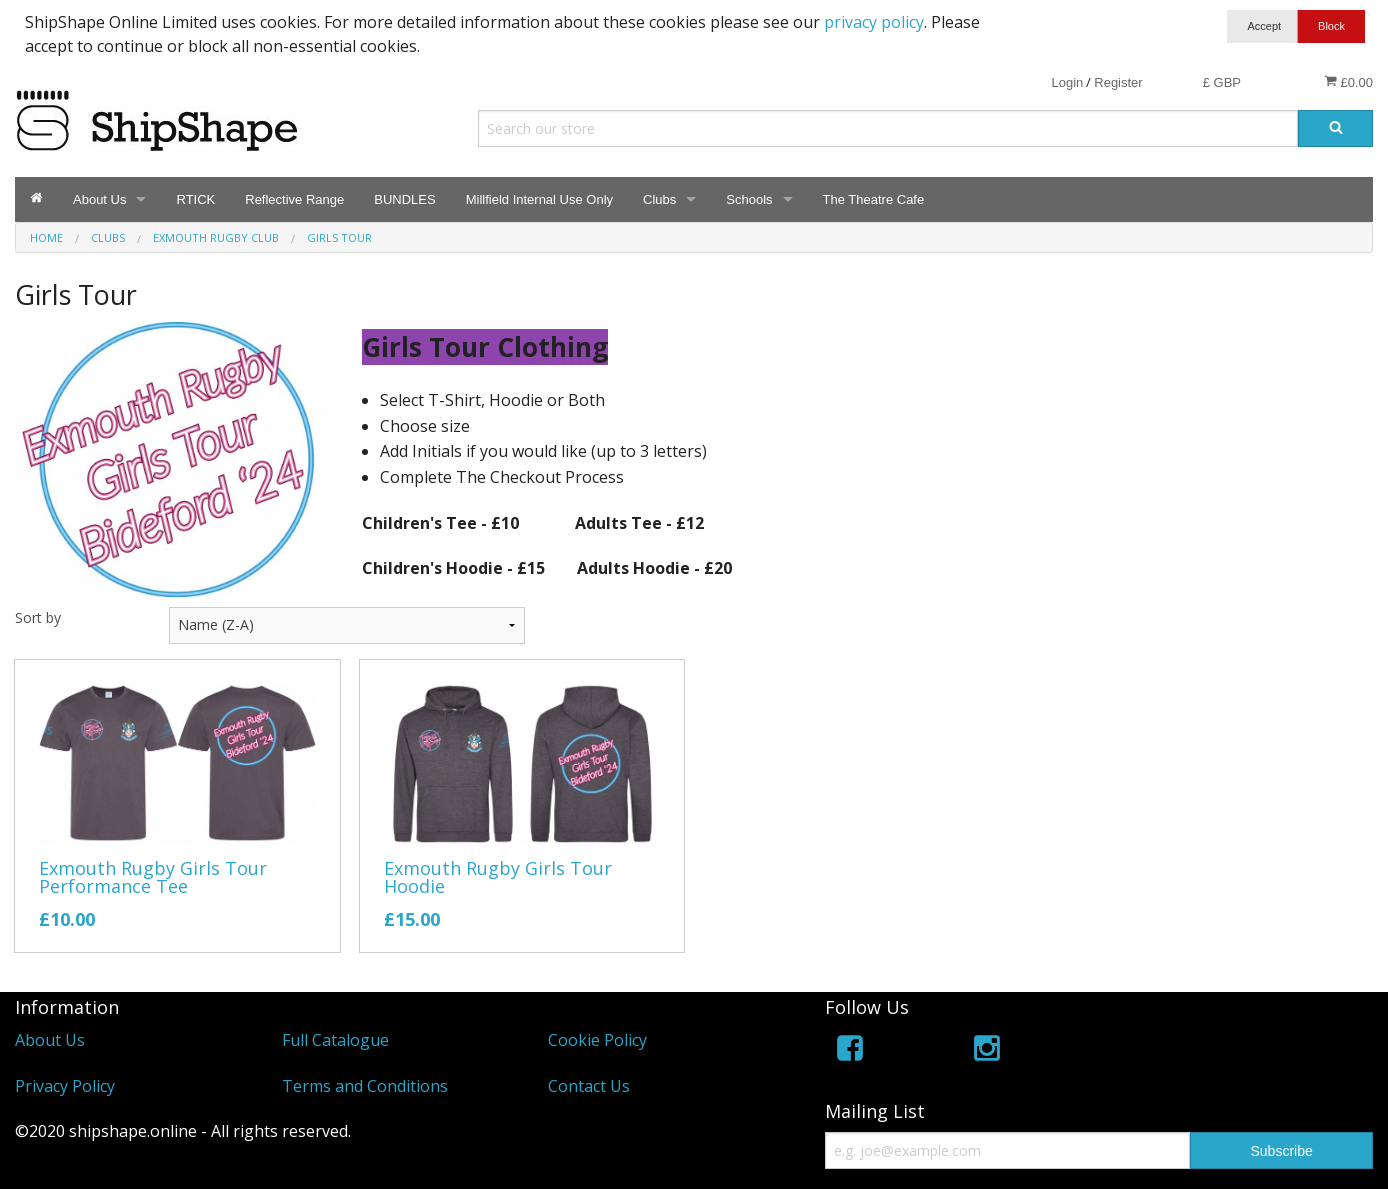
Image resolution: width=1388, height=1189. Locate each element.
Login (1067, 82)
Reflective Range (294, 199)
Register (1118, 82)
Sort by (38, 617)
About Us (99, 199)
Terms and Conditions (365, 1086)
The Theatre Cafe (874, 199)
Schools (749, 199)
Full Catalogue (335, 1040)
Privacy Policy (65, 1086)
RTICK (195, 199)
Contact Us (589, 1086)
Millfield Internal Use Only (539, 199)
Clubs (659, 199)
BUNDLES (404, 199)
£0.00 (1348, 82)
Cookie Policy (597, 1040)
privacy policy (874, 22)
